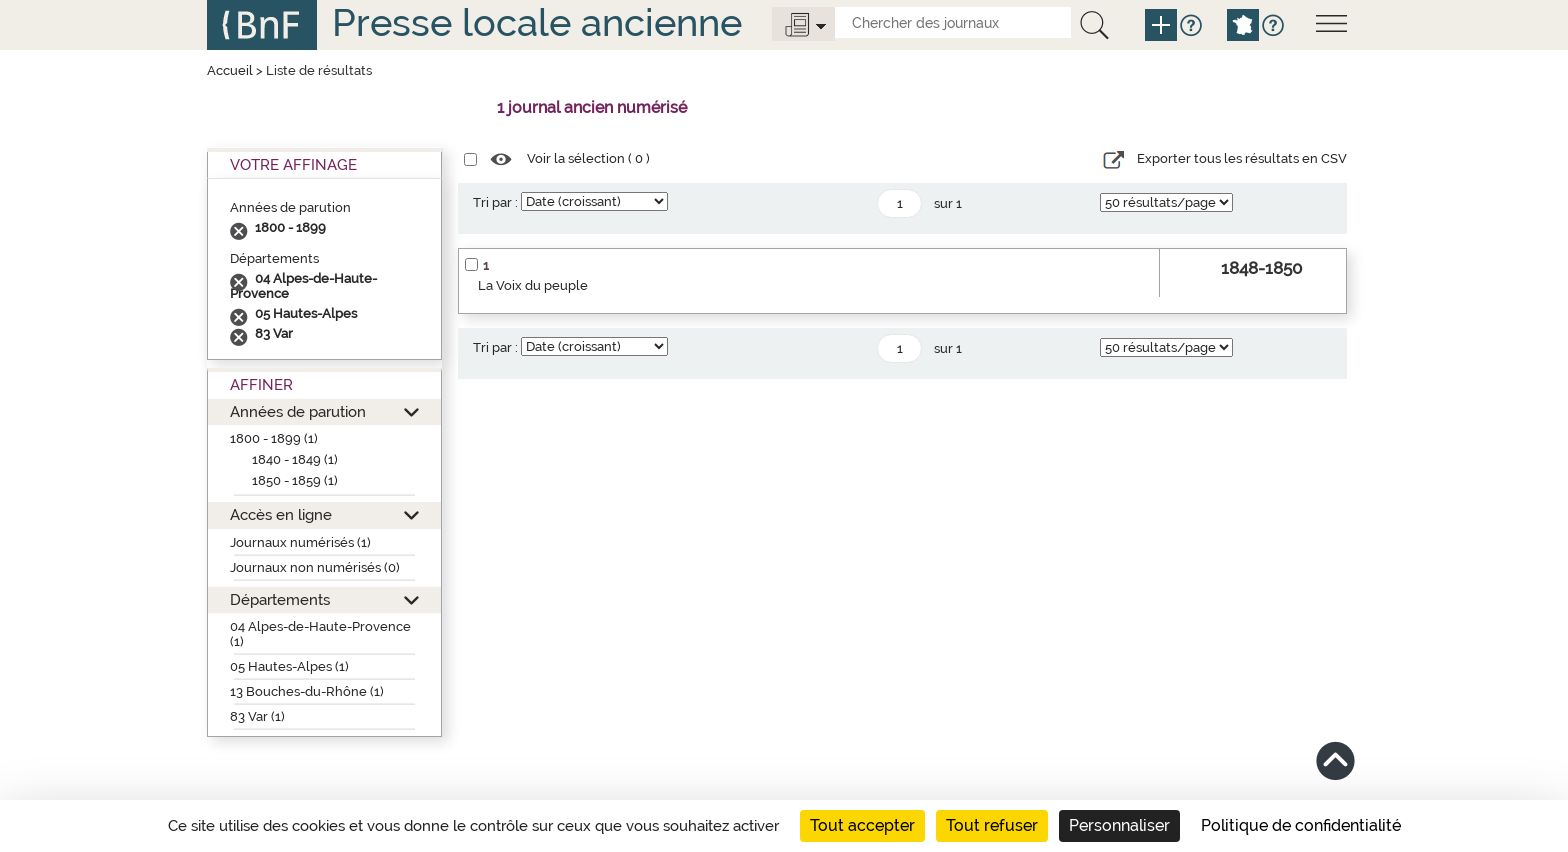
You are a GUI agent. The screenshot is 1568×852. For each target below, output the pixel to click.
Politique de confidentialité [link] (1301, 825)
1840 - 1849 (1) (295, 459)
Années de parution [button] (298, 411)
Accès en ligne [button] (281, 514)
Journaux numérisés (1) (300, 542)
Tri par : (495, 202)
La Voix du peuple (533, 285)
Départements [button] (280, 599)
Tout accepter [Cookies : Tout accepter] (862, 825)
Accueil (230, 70)
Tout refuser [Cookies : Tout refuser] (992, 825)
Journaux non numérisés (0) (315, 567)
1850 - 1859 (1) (295, 480)
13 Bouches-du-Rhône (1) (307, 691)
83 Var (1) (257, 716)
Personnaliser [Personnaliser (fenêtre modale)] (1119, 825)
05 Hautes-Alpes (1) (289, 666)
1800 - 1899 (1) (274, 438)
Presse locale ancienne (537, 22)
